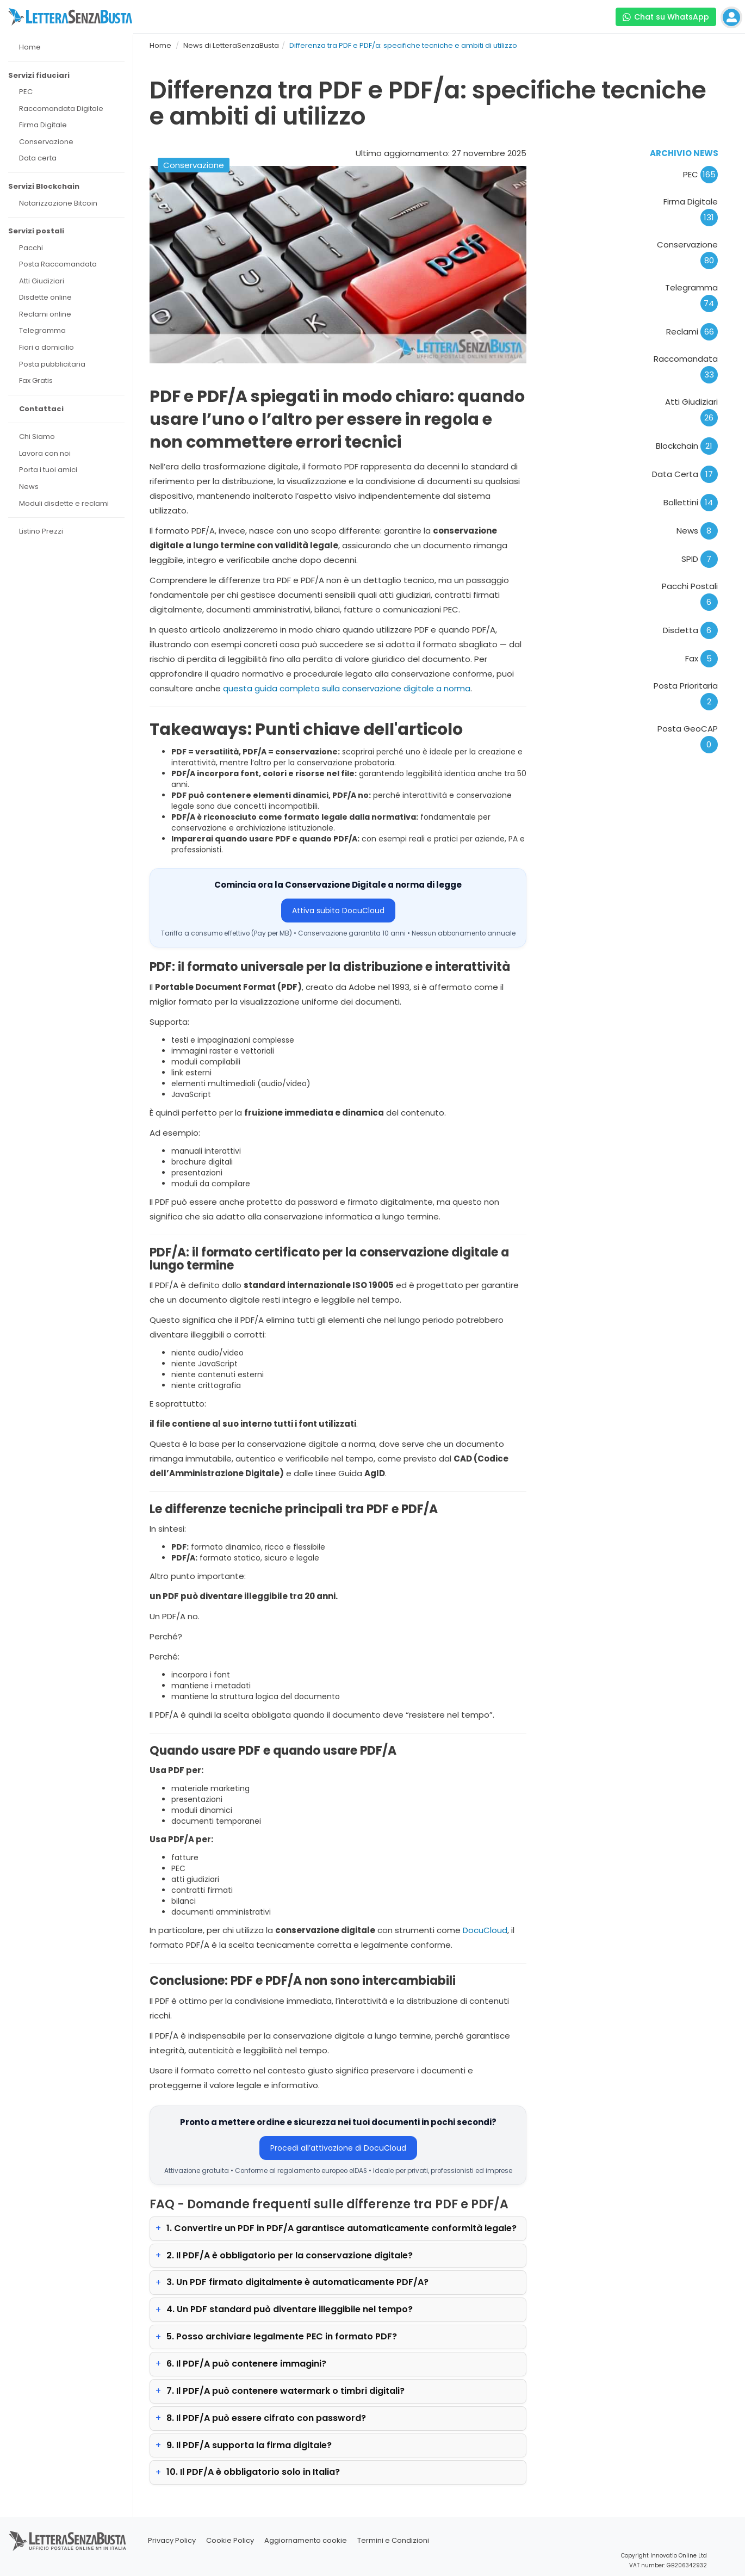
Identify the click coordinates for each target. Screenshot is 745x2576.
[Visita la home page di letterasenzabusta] (70, 17)
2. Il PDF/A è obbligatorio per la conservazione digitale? (289, 2255)
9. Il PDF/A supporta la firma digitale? (249, 2445)
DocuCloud (485, 1930)
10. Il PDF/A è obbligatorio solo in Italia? (253, 2472)
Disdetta (690, 630)
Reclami (692, 331)
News (697, 530)
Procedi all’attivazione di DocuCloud (338, 2147)
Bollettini (690, 502)
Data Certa (685, 474)
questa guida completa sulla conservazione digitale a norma (346, 688)
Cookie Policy (230, 2540)
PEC (700, 174)
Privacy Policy (172, 2540)
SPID (699, 559)
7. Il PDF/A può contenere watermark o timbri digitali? (285, 2391)
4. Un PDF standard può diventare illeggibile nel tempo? (289, 2309)
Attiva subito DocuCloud (338, 910)
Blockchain (687, 445)
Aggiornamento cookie (305, 2540)
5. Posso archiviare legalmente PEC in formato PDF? (281, 2336)
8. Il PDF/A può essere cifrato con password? (266, 2418)
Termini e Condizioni (393, 2540)
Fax (701, 658)
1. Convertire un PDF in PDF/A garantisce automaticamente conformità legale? (341, 2228)
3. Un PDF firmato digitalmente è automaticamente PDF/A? (297, 2282)
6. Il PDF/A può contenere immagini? (246, 2363)
